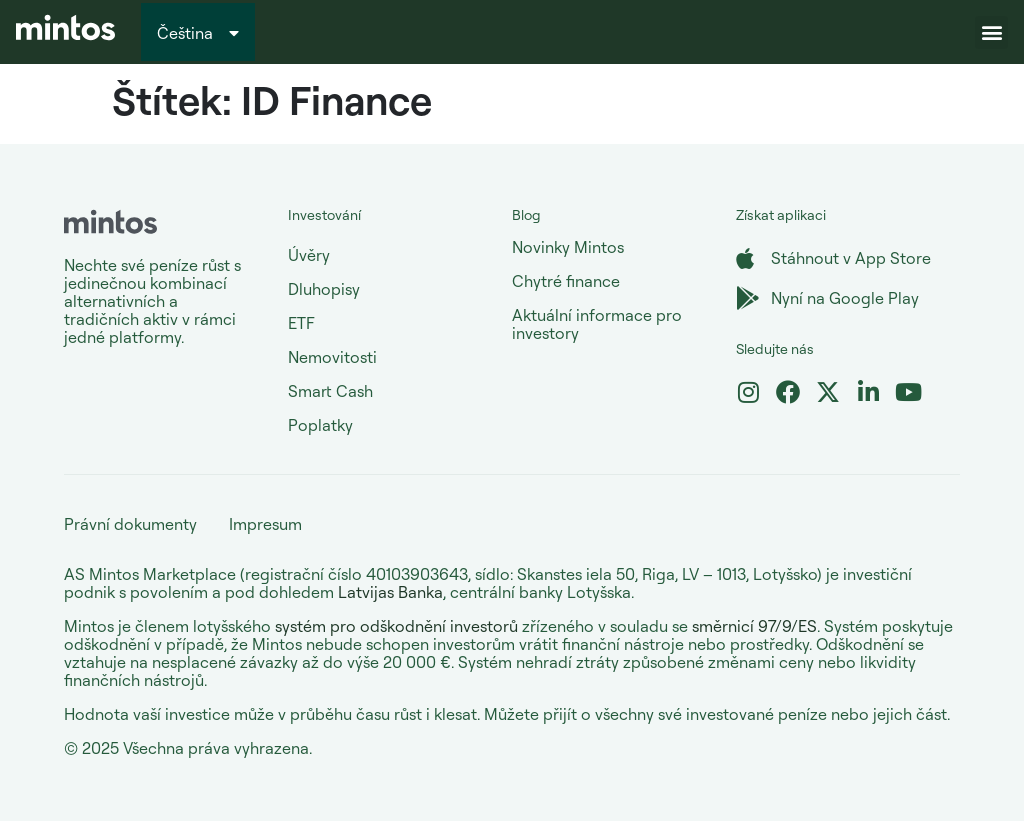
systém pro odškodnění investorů (396, 626)
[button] (991, 32)
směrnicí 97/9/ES (754, 626)
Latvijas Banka (390, 592)
